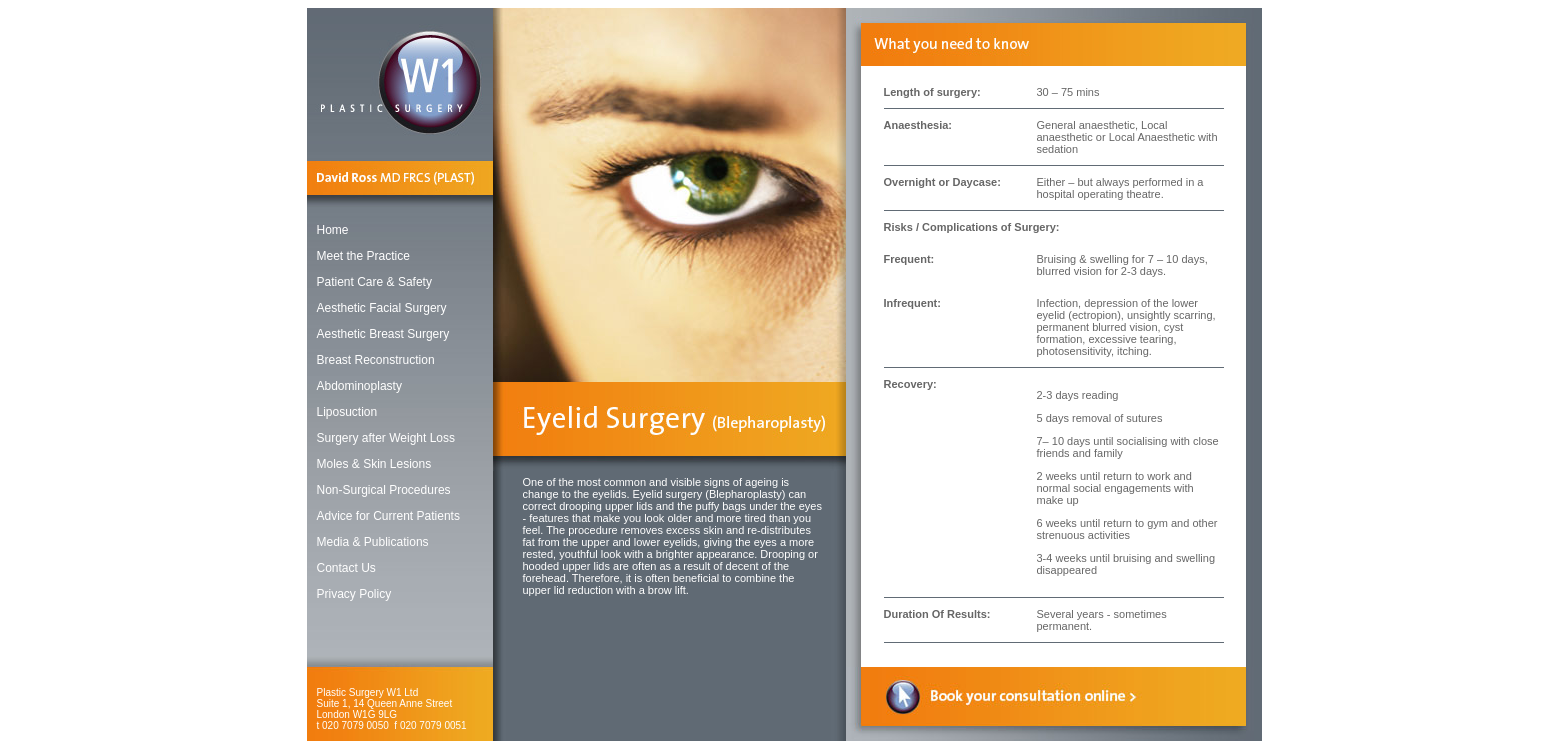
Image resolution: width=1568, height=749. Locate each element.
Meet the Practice (363, 256)
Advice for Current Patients (388, 516)
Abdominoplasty (359, 386)
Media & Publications (373, 542)
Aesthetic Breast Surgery (383, 334)
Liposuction (347, 412)
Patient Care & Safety (374, 282)
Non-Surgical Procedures (384, 490)
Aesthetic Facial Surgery (382, 308)
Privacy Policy (354, 594)
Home (333, 230)
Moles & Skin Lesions (374, 464)
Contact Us (346, 568)
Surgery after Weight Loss (386, 438)
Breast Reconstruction (376, 360)
